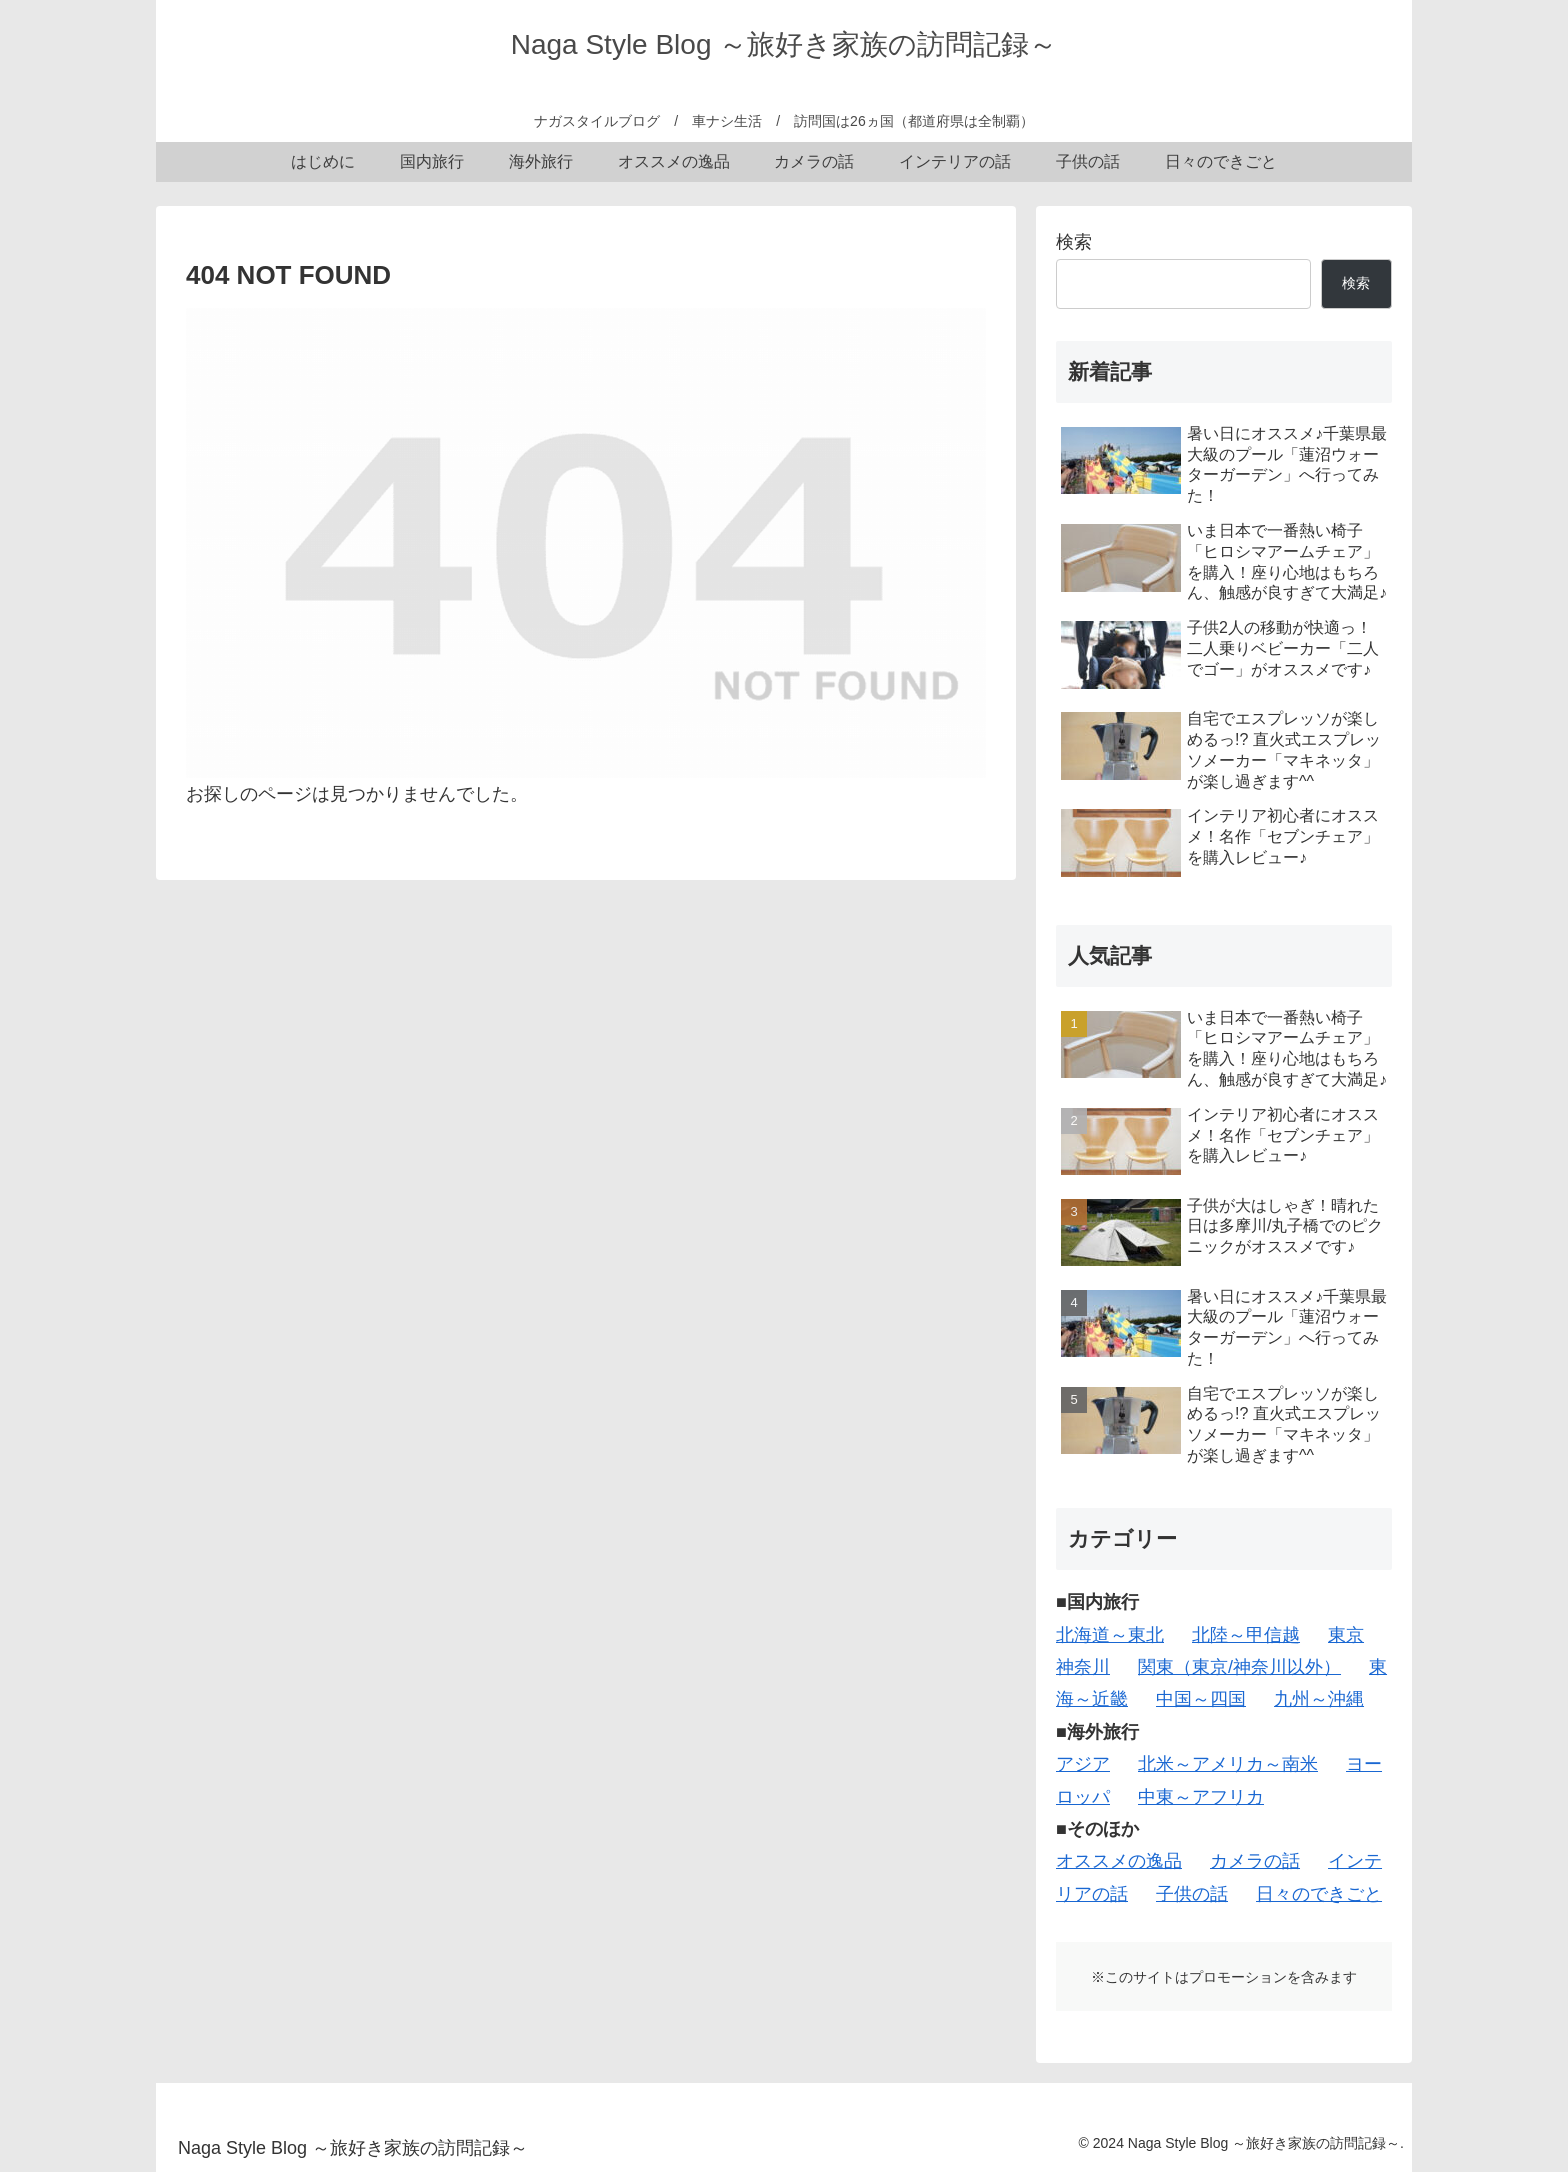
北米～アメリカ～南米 (1228, 1764)
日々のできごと (1319, 1894)
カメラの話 (1255, 1861)
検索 (1074, 242)
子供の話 (1192, 1894)
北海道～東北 (1110, 1635)
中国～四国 (1201, 1699)
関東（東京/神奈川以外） (1239, 1667)
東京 (1346, 1635)
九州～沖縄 (1319, 1699)
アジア (1083, 1764)
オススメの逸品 (1119, 1861)
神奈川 (1083, 1667)
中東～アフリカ (1201, 1797)
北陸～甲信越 (1246, 1635)
